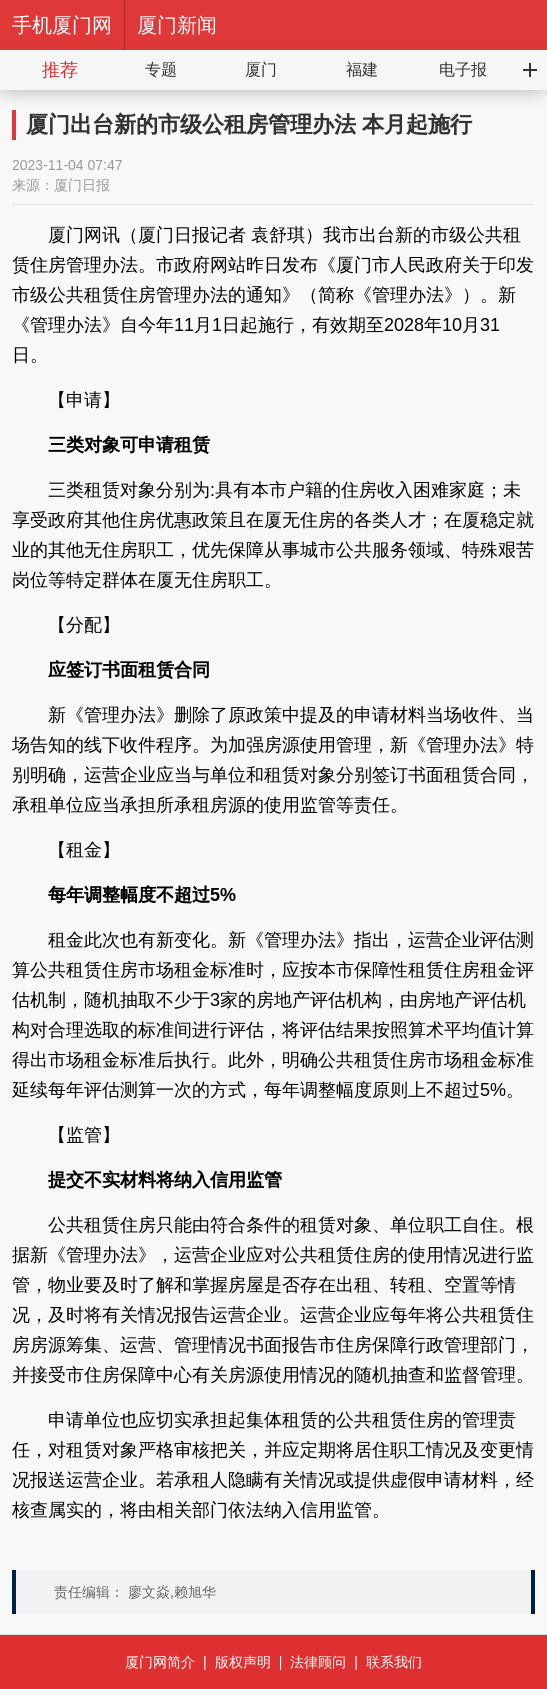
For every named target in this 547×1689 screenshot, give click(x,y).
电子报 (463, 69)
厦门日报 (82, 185)
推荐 (60, 70)
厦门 (261, 69)
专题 (161, 69)
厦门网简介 (160, 1662)
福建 (362, 69)
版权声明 (243, 1662)
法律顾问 (318, 1662)
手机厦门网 (62, 25)
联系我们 (394, 1662)
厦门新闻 (177, 25)
